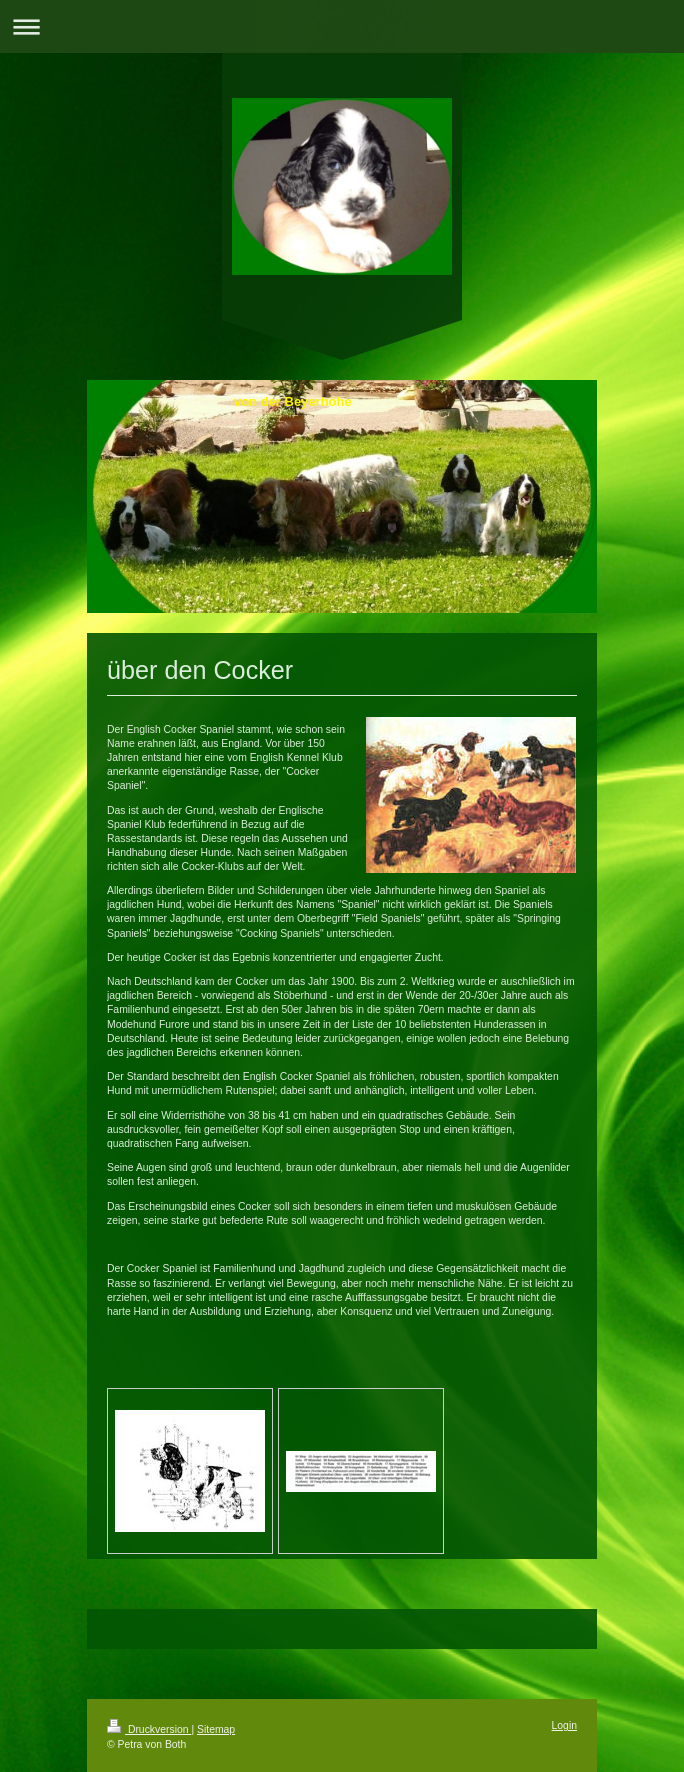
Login (564, 1725)
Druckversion (149, 1729)
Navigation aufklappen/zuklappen (342, 26)
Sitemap (216, 1729)
